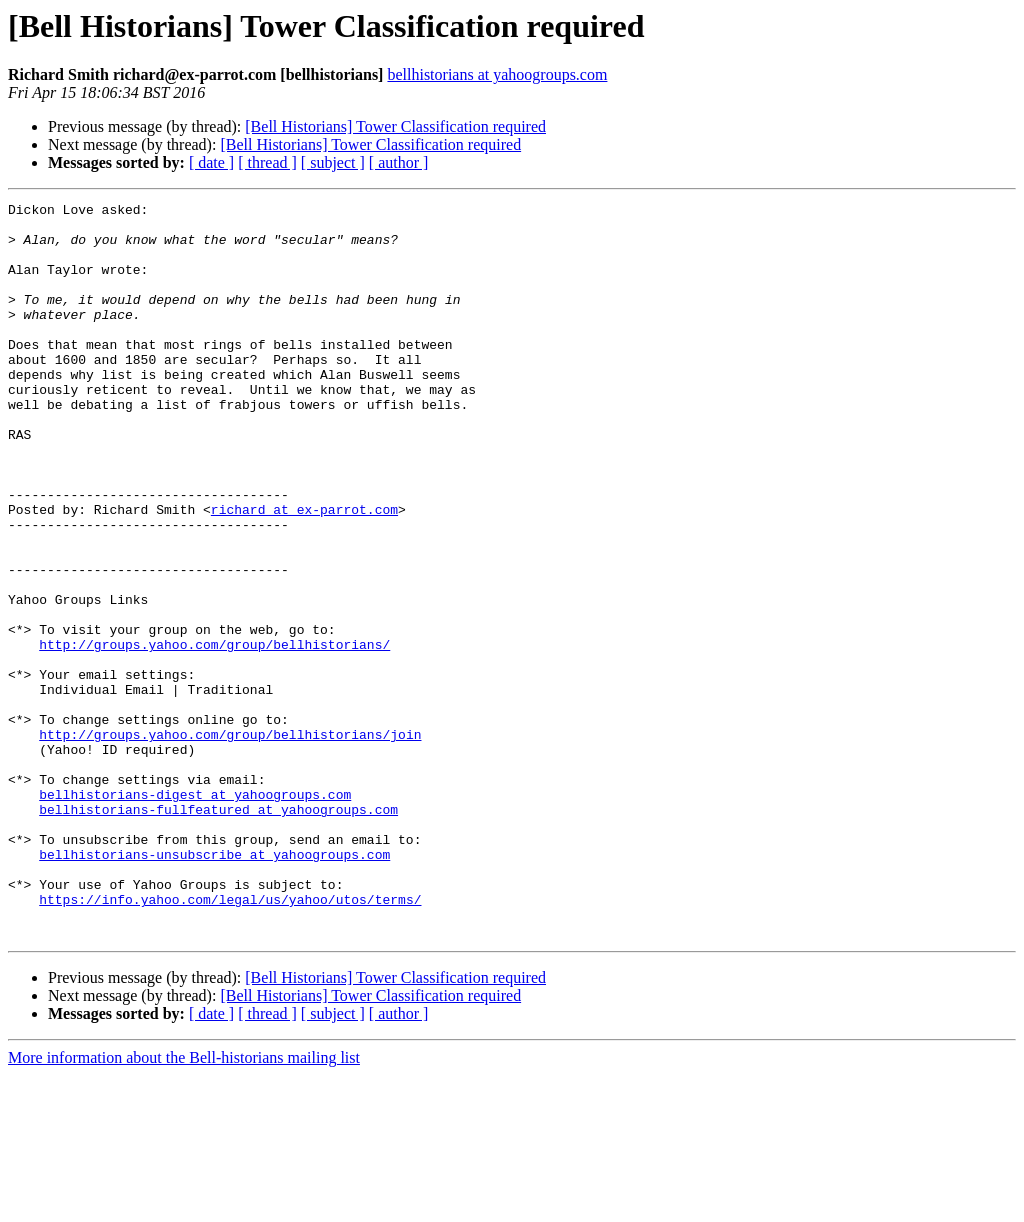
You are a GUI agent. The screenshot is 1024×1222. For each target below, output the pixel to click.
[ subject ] (333, 162)
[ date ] (211, 162)
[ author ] (399, 162)
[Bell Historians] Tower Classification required (395, 126)
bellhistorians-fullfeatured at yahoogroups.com (218, 932)
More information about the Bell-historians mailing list (184, 1204)
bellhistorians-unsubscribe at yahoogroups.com (214, 986)
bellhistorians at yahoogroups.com (497, 74)
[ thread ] (267, 162)
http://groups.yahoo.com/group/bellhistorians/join (230, 842)
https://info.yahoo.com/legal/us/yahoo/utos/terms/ (230, 1040)
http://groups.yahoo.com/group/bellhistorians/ (214, 734)
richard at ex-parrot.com (304, 572)
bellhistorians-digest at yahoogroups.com (195, 914)
